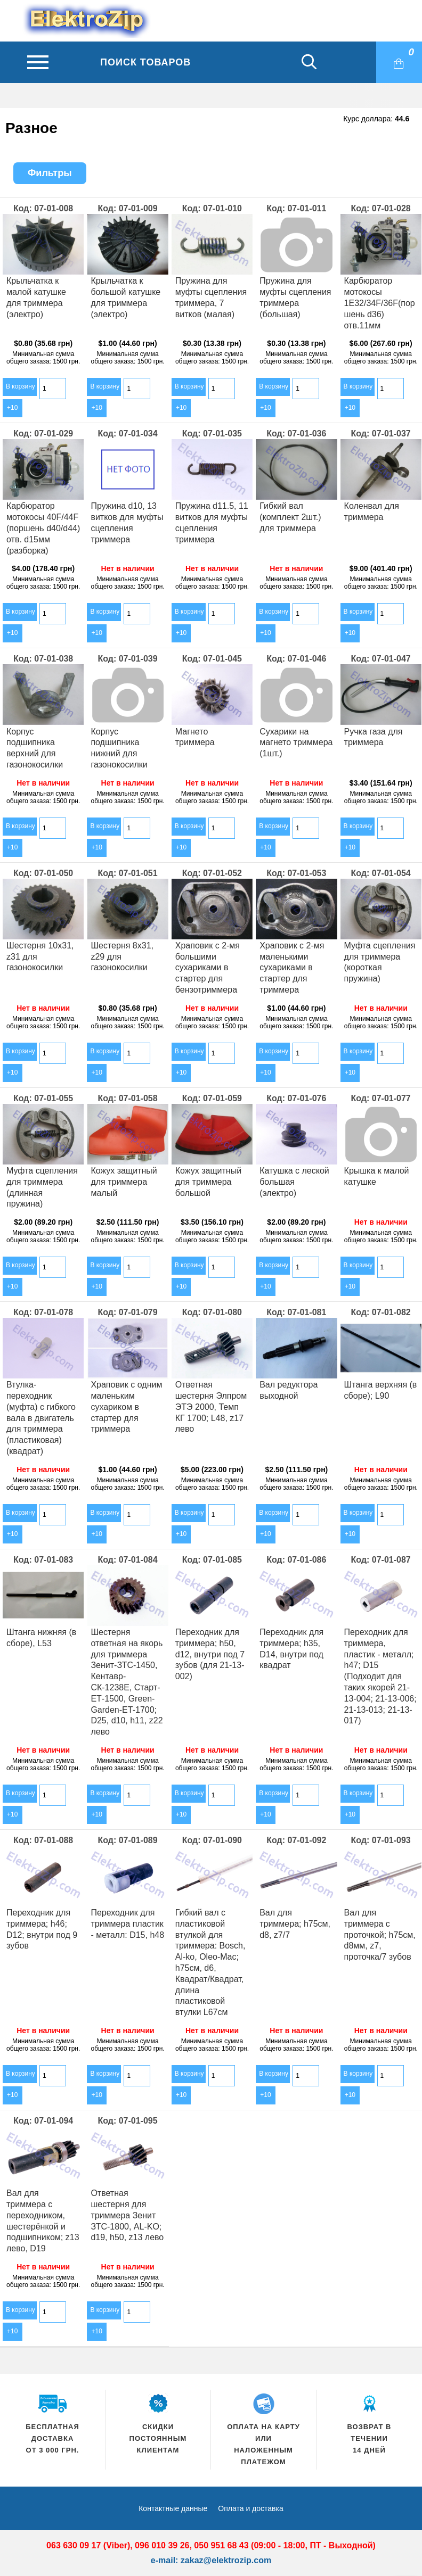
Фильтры (50, 173)
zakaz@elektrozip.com (226, 2560)
